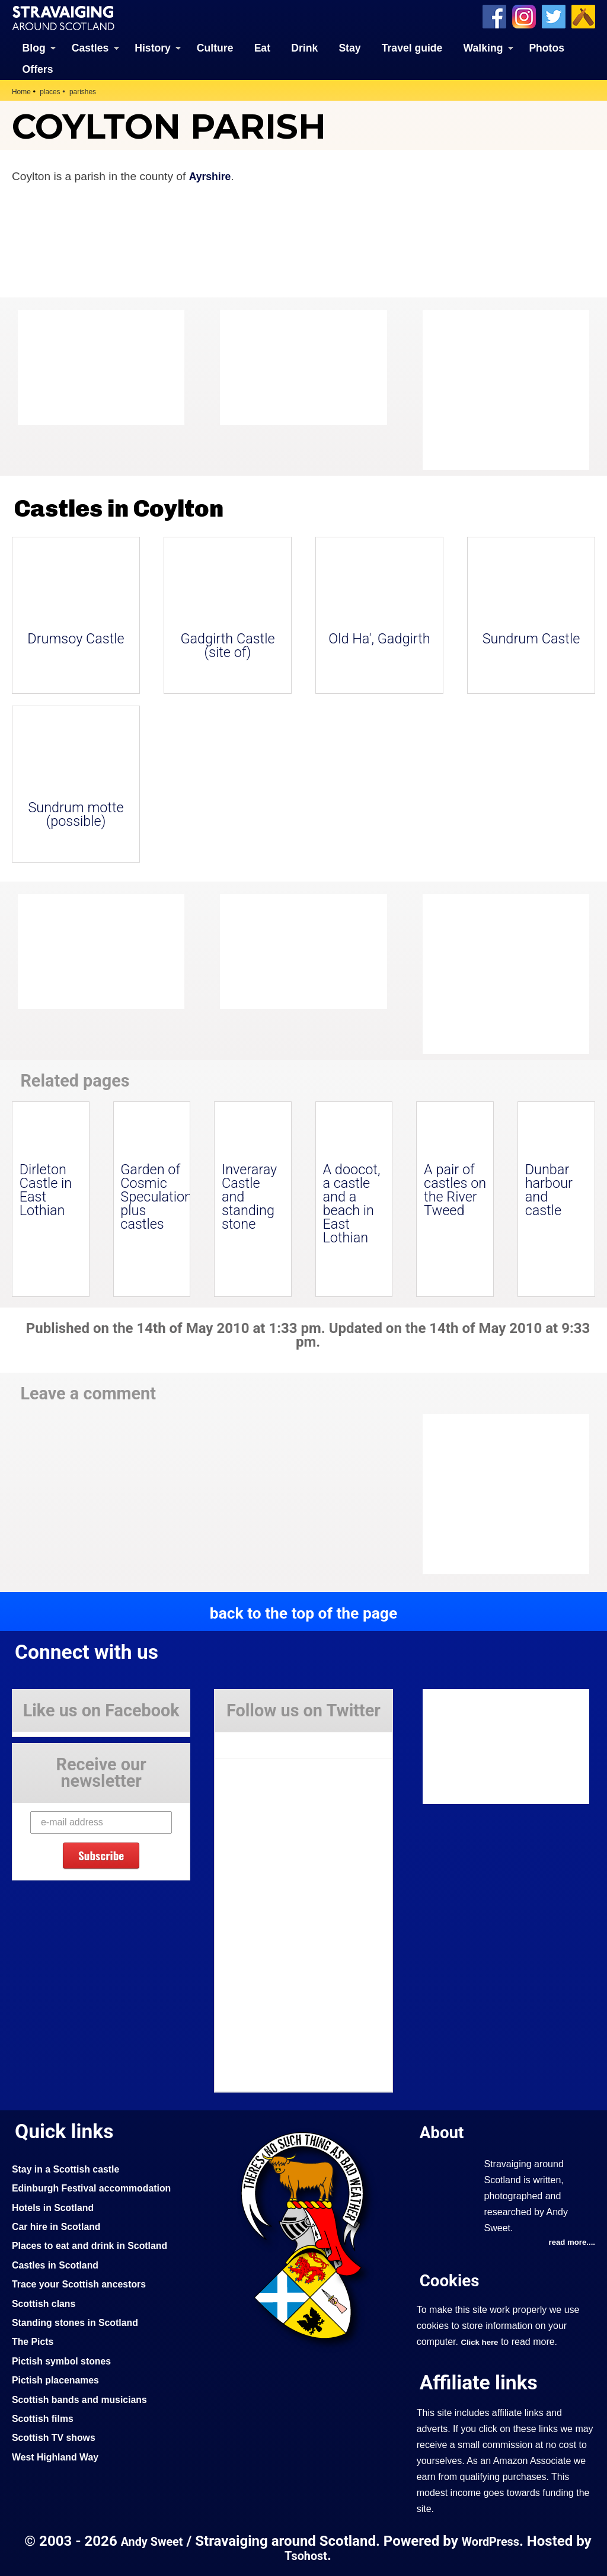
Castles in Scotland (59, 2264)
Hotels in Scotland (56, 2206)
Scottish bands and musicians (85, 2398)
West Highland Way (59, 2456)
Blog (34, 47)
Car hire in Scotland (60, 2225)
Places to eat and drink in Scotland (96, 2244)
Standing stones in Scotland (80, 2321)
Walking (483, 47)
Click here (481, 2341)
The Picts (34, 2340)
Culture (215, 47)
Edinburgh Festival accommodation (99, 2187)
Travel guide (412, 47)
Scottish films (45, 2417)
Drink (304, 47)
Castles (90, 47)
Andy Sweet (158, 2540)
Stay (349, 47)
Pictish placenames (59, 2379)
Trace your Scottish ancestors (85, 2283)
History (153, 47)
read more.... (569, 2242)
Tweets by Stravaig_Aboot (268, 1739)
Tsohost (315, 2555)
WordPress (502, 2540)
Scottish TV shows (57, 2436)
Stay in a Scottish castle (70, 2168)
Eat (262, 47)
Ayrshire (212, 175)
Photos (546, 47)
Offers (38, 68)
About (444, 2130)
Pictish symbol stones (66, 2360)
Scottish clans (46, 2302)
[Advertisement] (517, 389)
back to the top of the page (303, 1612)
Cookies (452, 2279)
